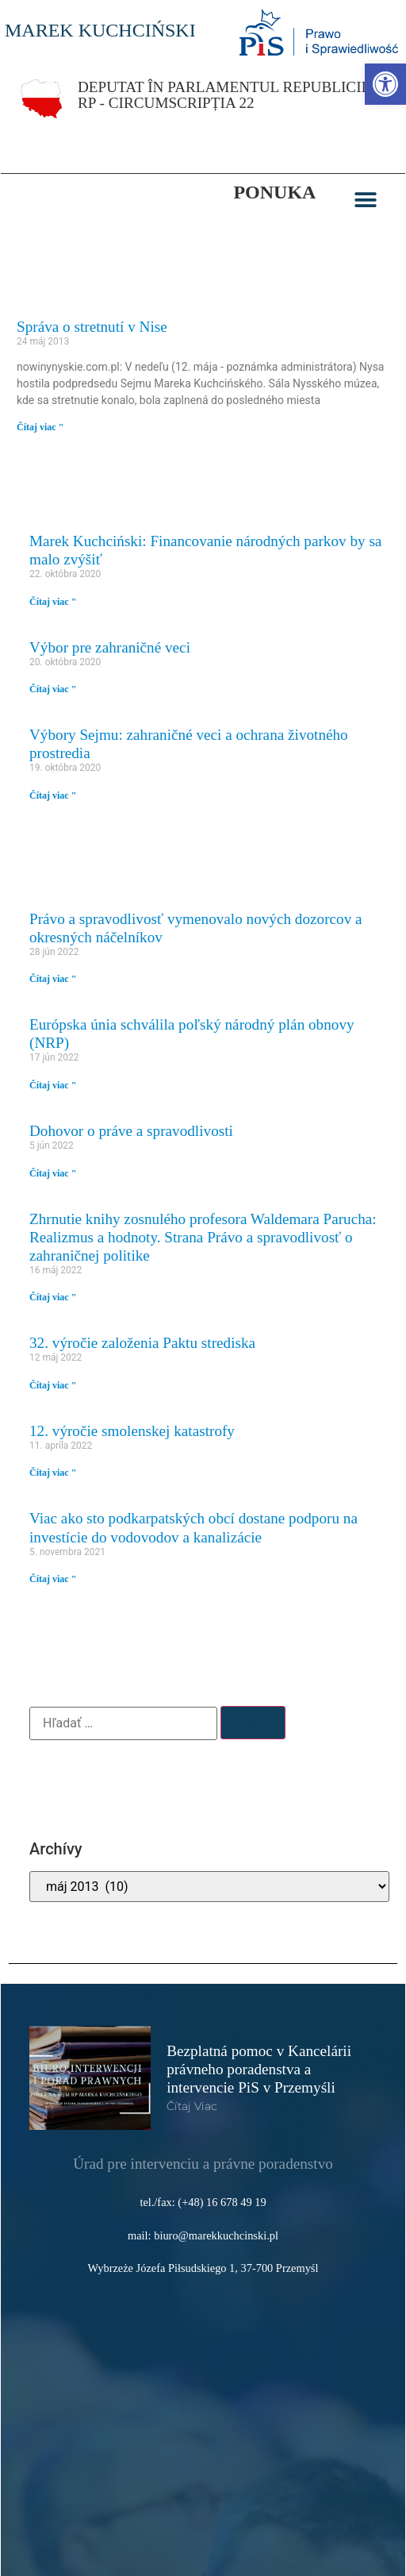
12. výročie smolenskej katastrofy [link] (132, 1431)
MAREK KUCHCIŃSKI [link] (100, 30)
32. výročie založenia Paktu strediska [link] (142, 1342)
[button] (366, 200)
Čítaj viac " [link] (40, 427)
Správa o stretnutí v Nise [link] (92, 326)
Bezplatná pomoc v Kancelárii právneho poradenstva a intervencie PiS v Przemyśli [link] (259, 2069)
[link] (385, 84)
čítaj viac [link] (192, 2106)
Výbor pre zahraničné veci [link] (109, 647)
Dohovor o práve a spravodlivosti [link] (131, 1130)
